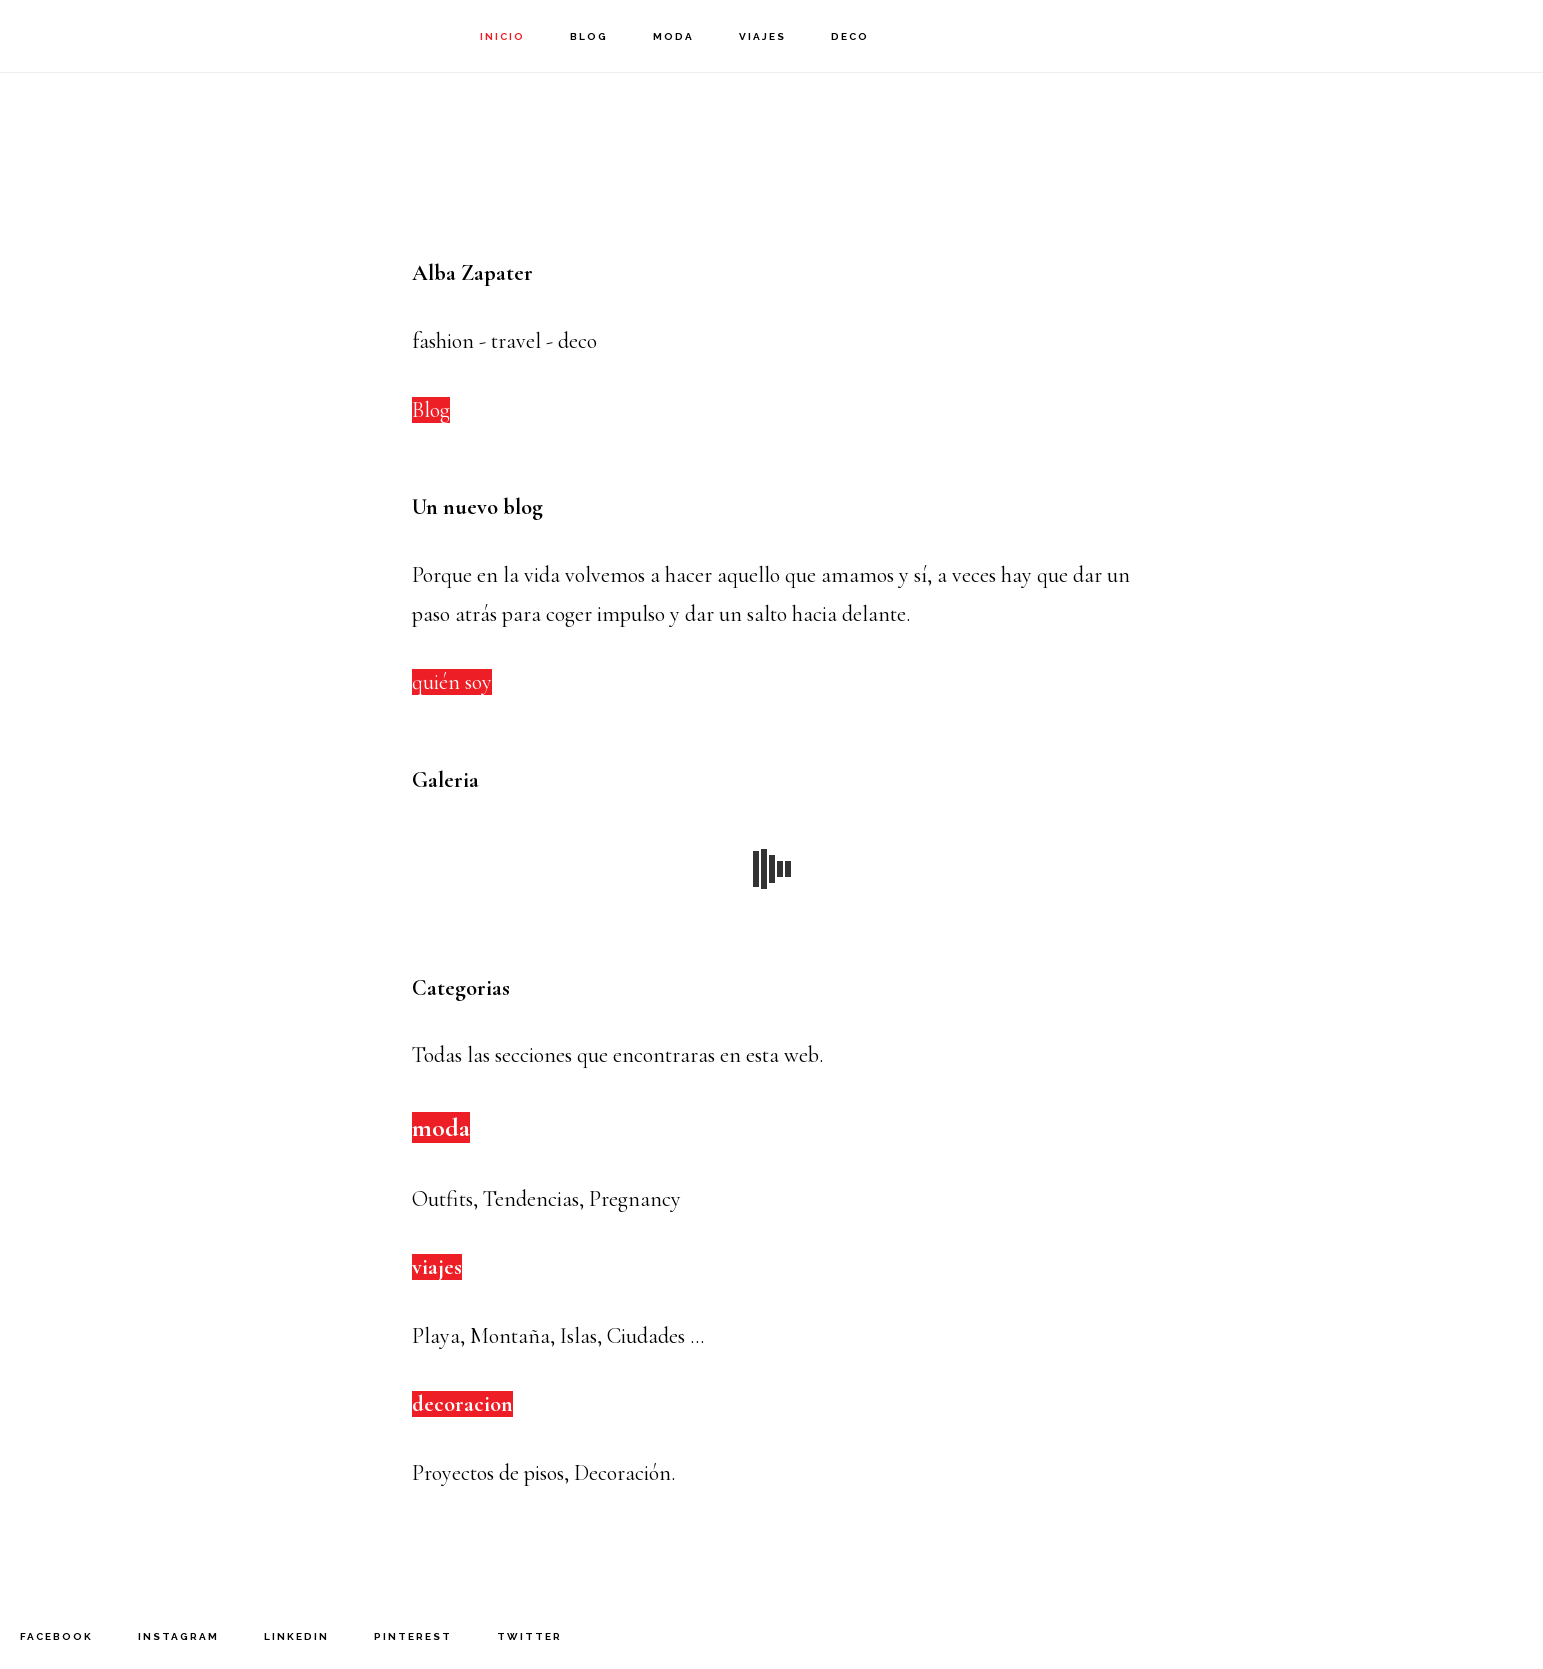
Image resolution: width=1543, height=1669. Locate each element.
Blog (431, 410)
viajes (437, 1267)
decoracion (462, 1404)
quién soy (452, 682)
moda (441, 1127)
